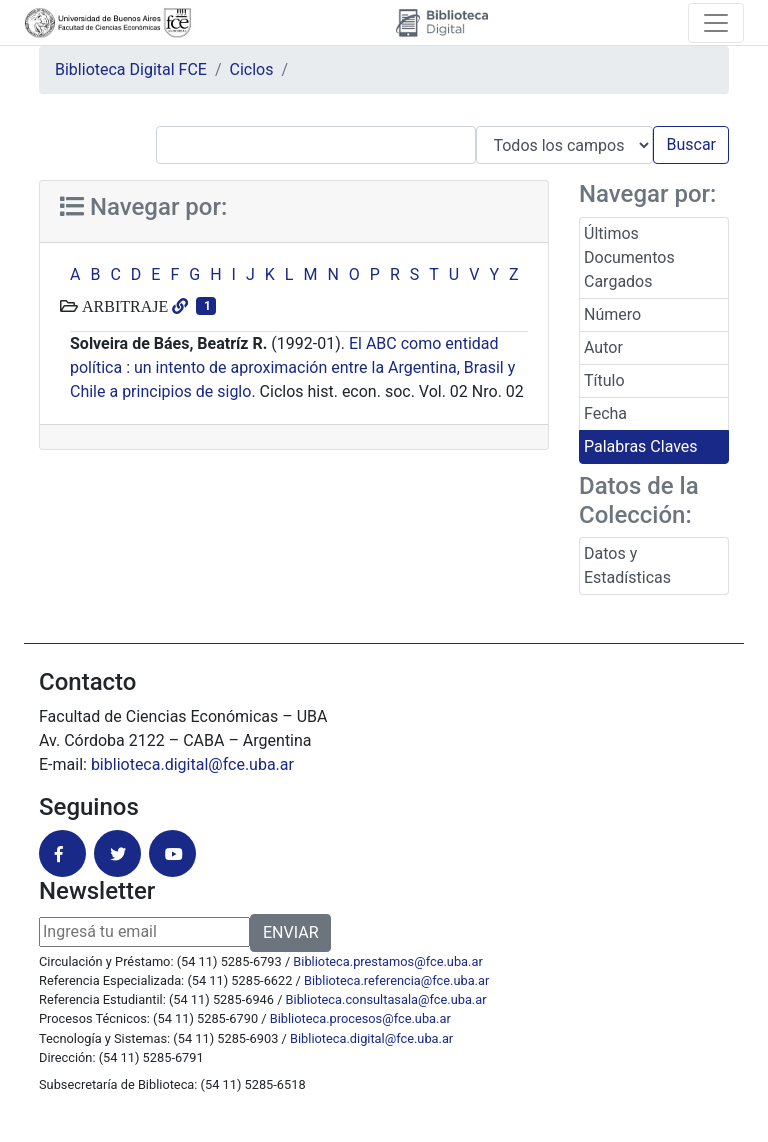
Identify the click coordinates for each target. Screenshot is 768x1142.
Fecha (605, 413)
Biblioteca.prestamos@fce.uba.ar (387, 961)
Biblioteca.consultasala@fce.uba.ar (386, 999)
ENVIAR (290, 932)
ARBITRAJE (123, 306)
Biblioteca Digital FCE (131, 69)
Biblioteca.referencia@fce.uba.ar (396, 980)
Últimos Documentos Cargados (629, 257)
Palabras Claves (641, 446)
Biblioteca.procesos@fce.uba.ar (360, 1018)
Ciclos (252, 69)
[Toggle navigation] (716, 23)
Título (604, 380)
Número (612, 314)
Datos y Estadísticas (627, 565)
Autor (603, 347)
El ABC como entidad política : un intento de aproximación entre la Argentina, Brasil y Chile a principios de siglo (292, 367)
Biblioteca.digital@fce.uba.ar (371, 1038)
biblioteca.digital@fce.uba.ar (192, 764)
